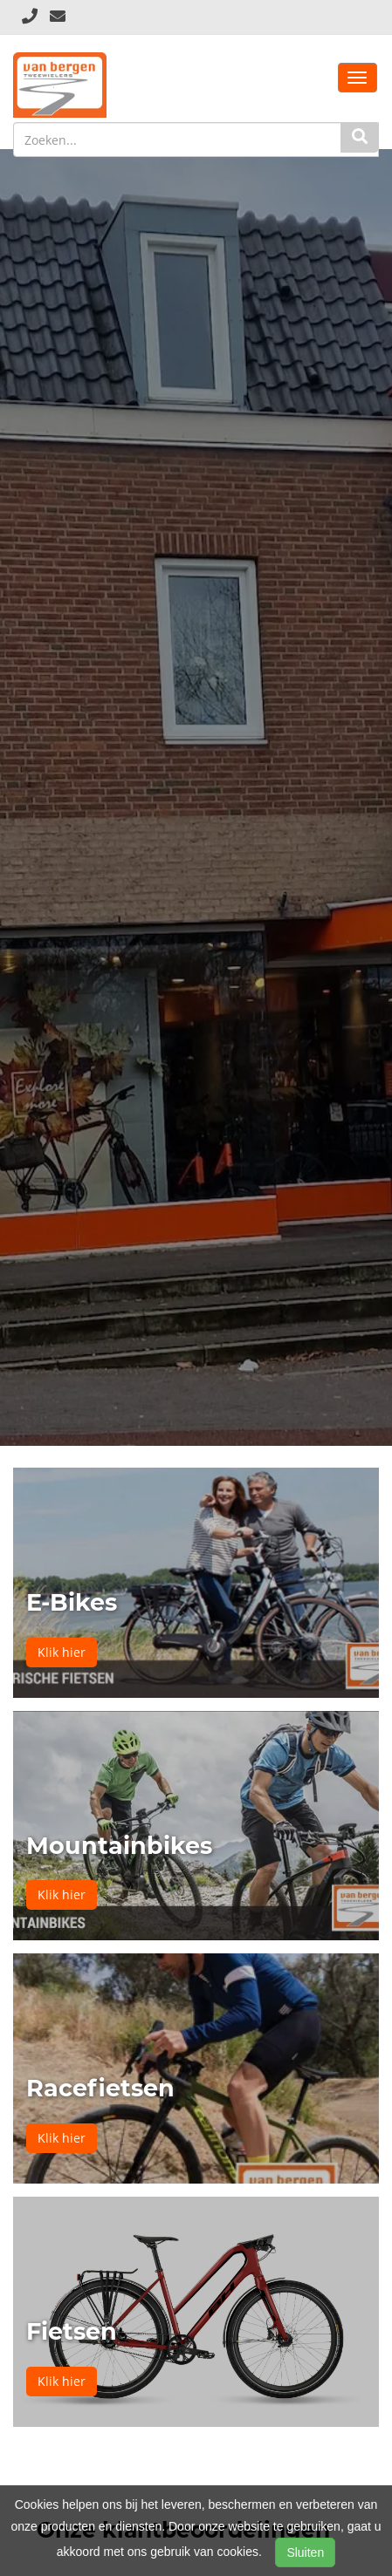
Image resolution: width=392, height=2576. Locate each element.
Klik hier (62, 1652)
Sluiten (305, 2552)
